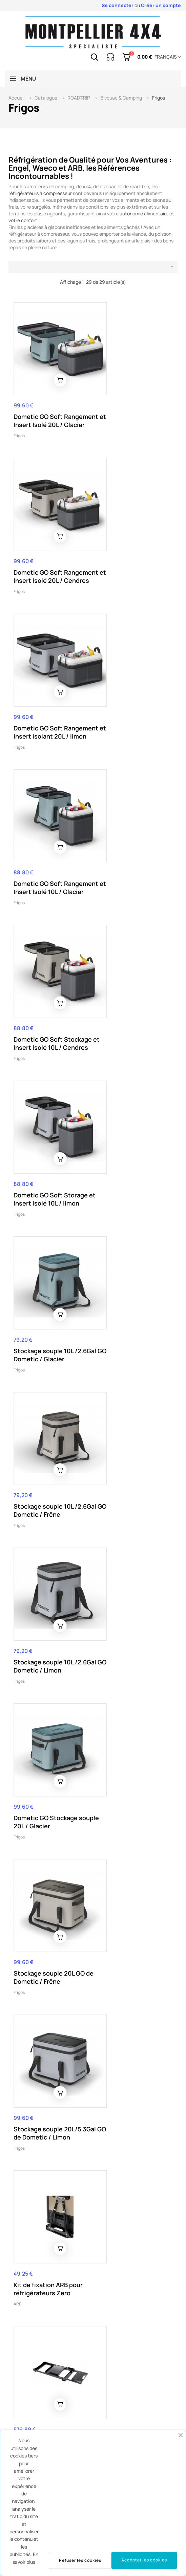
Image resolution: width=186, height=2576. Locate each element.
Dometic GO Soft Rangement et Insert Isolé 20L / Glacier (44, 406)
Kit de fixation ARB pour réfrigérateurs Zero (48, 1272)
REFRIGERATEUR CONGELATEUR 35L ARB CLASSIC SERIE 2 (47, 2300)
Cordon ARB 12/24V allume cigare (126, 2006)
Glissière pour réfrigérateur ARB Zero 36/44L (131, 1276)
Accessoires (109, 2021)
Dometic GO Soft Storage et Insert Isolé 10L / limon (135, 692)
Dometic (106, 2158)
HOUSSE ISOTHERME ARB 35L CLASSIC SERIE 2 (50, 2006)
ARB (17, 1288)
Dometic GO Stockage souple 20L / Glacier (130, 982)
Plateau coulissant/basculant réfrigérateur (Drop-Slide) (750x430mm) (45, 2151)
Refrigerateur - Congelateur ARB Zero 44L (131, 1712)
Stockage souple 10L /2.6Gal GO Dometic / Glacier (44, 841)
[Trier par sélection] (93, 267)
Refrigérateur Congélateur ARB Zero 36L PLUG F (131, 1567)
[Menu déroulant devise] (166, 57)
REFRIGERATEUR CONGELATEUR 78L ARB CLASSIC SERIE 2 (47, 1865)
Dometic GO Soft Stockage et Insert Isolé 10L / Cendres (49, 696)
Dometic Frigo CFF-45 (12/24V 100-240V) (129, 2143)
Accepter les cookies (144, 2560)
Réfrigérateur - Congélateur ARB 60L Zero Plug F (45, 1567)
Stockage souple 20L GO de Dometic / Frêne (49, 1128)
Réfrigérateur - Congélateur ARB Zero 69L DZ (131, 1422)
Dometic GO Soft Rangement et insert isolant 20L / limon (44, 551)
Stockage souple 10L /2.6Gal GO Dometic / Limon (44, 986)
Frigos (19, 425)
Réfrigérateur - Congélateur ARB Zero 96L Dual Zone (46, 1422)
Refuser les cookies (80, 2560)
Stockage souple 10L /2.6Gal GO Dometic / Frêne (129, 841)
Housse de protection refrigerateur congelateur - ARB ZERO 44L (49, 1716)
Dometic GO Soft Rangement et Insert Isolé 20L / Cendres (128, 406)
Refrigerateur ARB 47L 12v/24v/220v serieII (130, 1861)
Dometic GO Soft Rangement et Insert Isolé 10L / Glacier (128, 551)
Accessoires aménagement (39, 2174)
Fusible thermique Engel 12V (133, 2296)
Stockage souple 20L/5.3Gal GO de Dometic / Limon (123, 1132)
